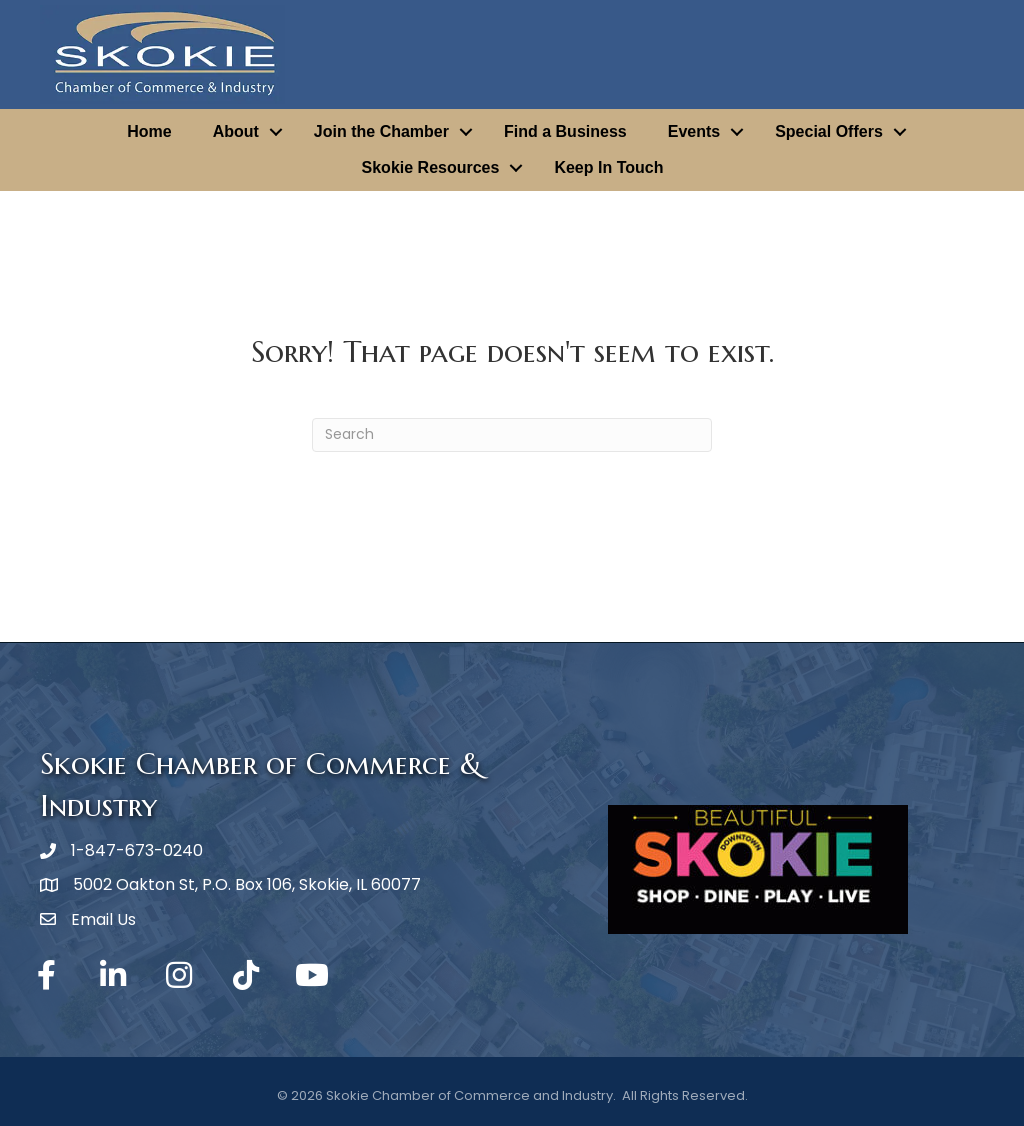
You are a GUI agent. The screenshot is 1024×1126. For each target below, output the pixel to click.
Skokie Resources (431, 167)
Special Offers (829, 131)
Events (694, 131)
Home (149, 131)
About (236, 131)
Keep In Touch (608, 167)
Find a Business (565, 131)
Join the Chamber (381, 131)
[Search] (512, 435)
